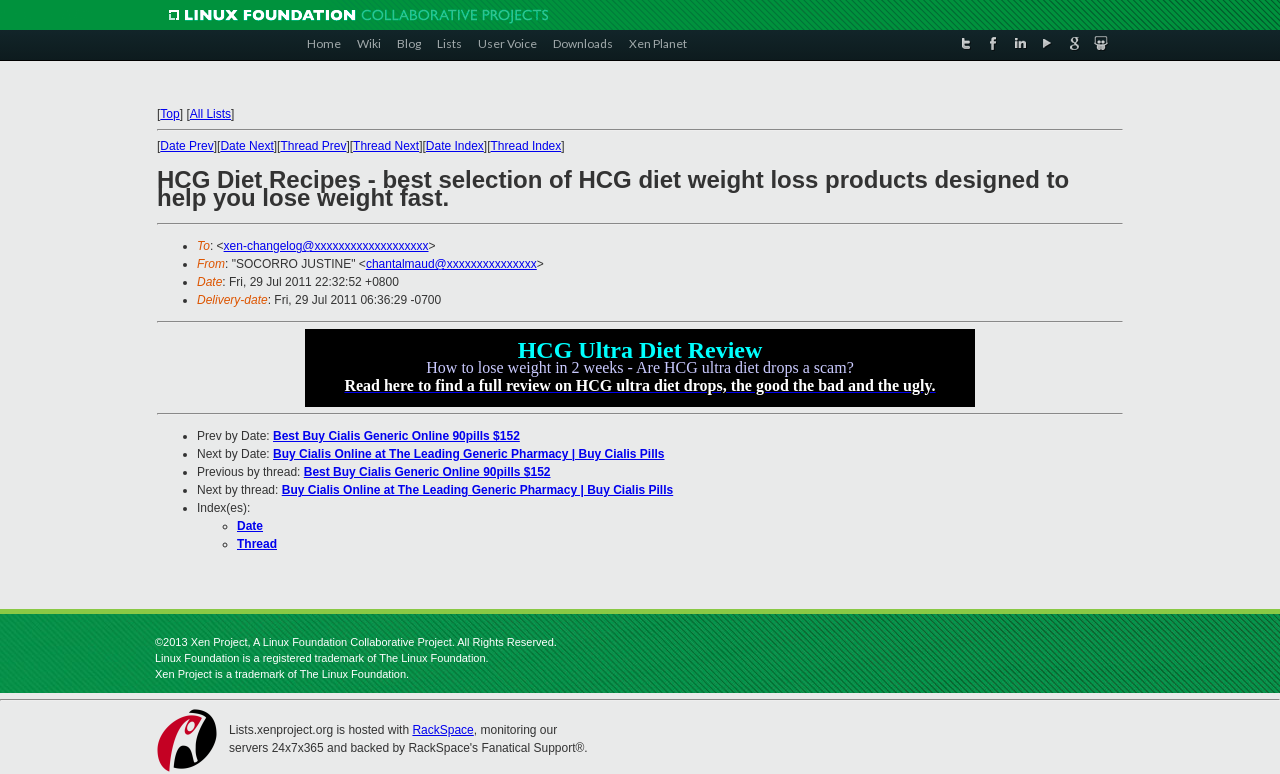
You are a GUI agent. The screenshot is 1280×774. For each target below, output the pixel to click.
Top (169, 114)
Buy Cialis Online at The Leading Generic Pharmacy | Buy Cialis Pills (468, 454)
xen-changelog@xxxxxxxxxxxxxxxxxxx (326, 246)
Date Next (246, 146)
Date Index (455, 146)
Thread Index (526, 146)
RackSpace (442, 730)
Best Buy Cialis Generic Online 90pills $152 (396, 436)
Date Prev (186, 146)
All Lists (210, 114)
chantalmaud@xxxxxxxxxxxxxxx (451, 264)
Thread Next (386, 146)
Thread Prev (313, 146)
